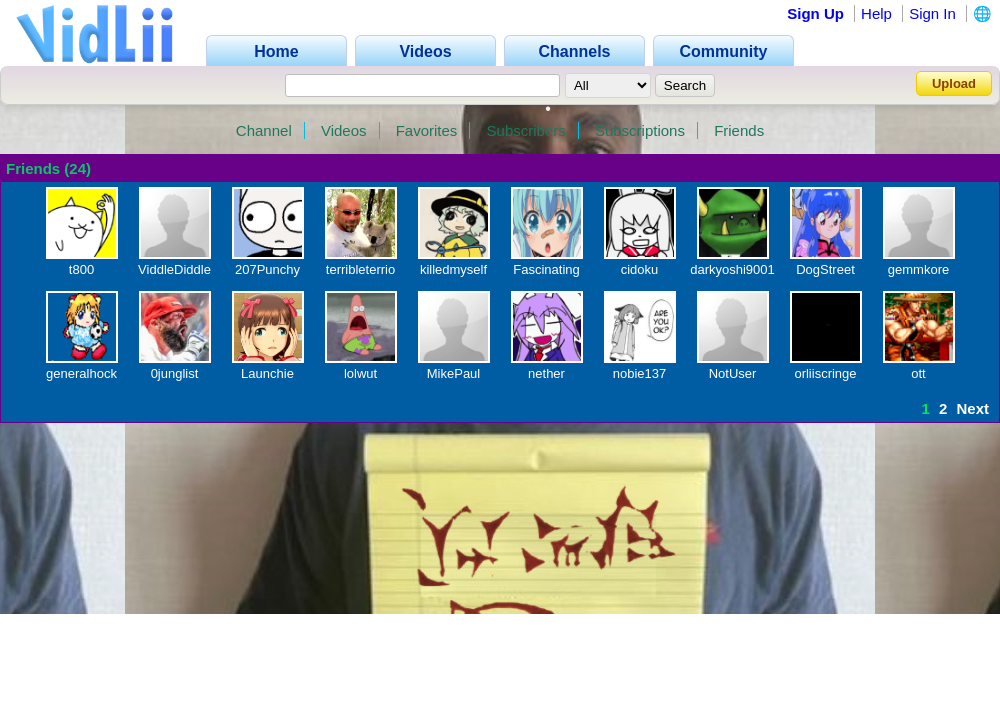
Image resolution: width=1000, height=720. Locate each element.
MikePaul (453, 373)
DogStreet (825, 269)
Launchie (267, 373)
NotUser (733, 373)
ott (918, 373)
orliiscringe (825, 373)
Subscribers (526, 130)
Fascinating (546, 269)
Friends (739, 130)
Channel (264, 130)
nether (546, 373)
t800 (81, 269)
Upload (954, 83)
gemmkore (918, 269)
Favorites (427, 130)
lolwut (360, 373)
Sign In (932, 13)
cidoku (640, 269)
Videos (344, 130)
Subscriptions (640, 130)
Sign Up (815, 13)
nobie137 (640, 373)
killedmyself (453, 269)
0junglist (175, 373)
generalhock (81, 373)
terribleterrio (360, 269)
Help (876, 13)
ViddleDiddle (174, 269)
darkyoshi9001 (732, 269)
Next (972, 408)
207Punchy (267, 269)
